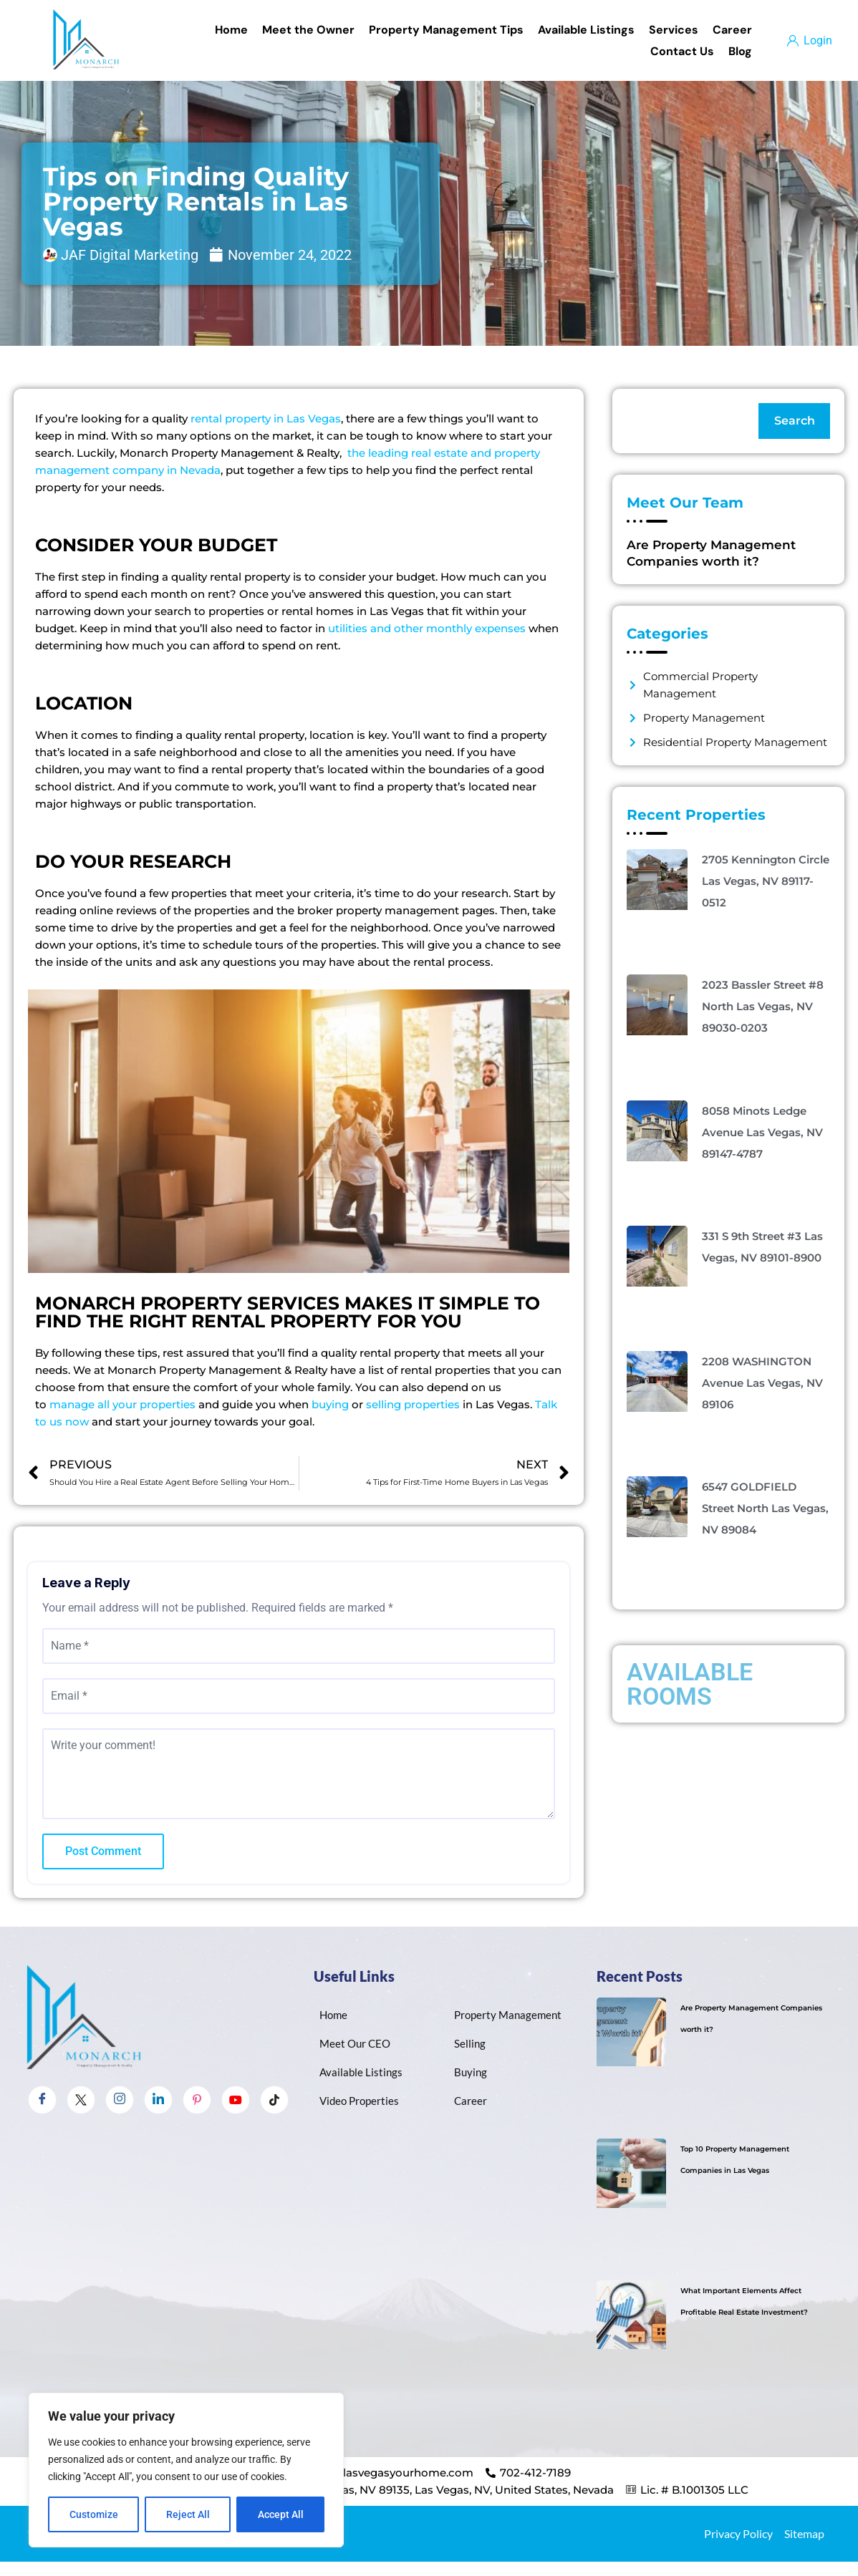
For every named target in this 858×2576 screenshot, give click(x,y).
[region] (186, 2470)
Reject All (188, 2514)
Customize (93, 2514)
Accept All (281, 2514)
